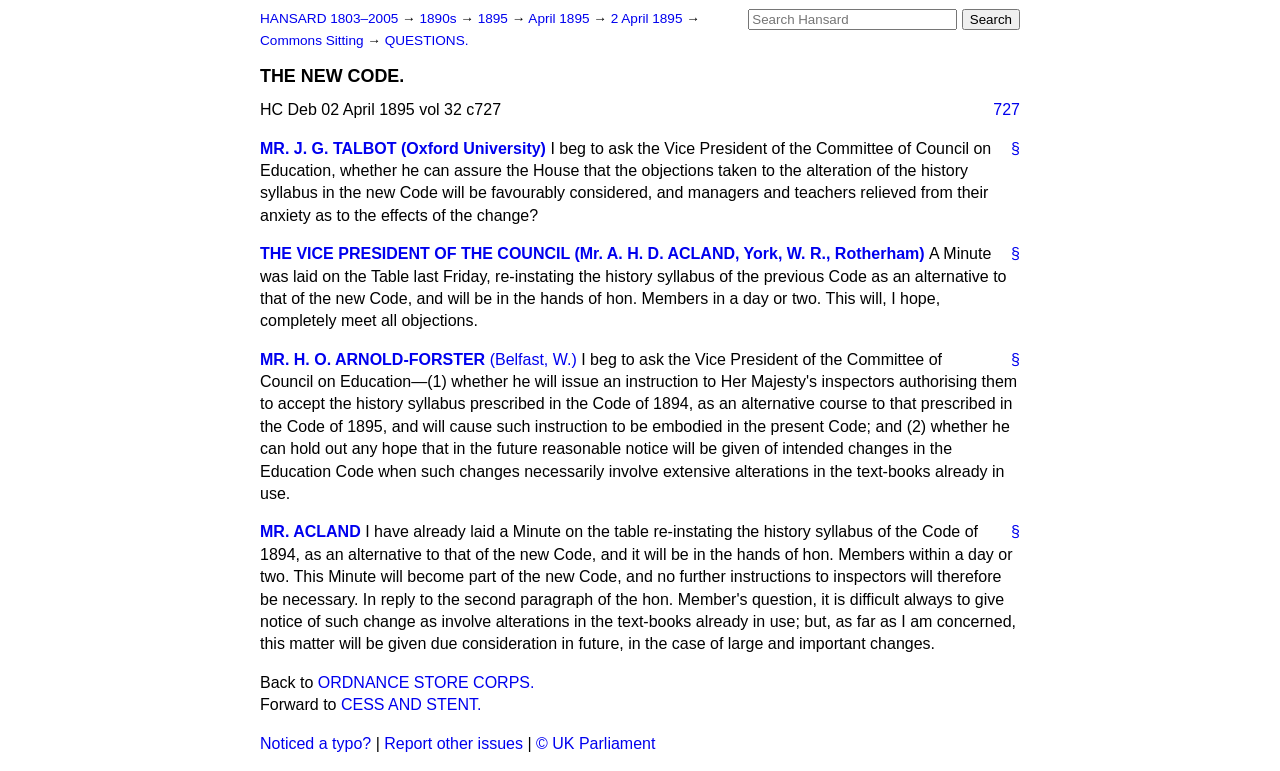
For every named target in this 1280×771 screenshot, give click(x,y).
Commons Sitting (313, 40)
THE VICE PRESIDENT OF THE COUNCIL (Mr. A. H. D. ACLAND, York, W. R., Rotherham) (592, 253)
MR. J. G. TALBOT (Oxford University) (403, 148)
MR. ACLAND (310, 531)
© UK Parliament (595, 743)
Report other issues (453, 743)
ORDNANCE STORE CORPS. (426, 682)
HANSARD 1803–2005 (329, 18)
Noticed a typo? (315, 743)
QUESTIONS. (427, 40)
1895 (495, 18)
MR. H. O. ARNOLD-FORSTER (372, 359)
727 (1006, 109)
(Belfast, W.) (533, 359)
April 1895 (560, 18)
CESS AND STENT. (411, 704)
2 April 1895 (649, 18)
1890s (439, 18)
